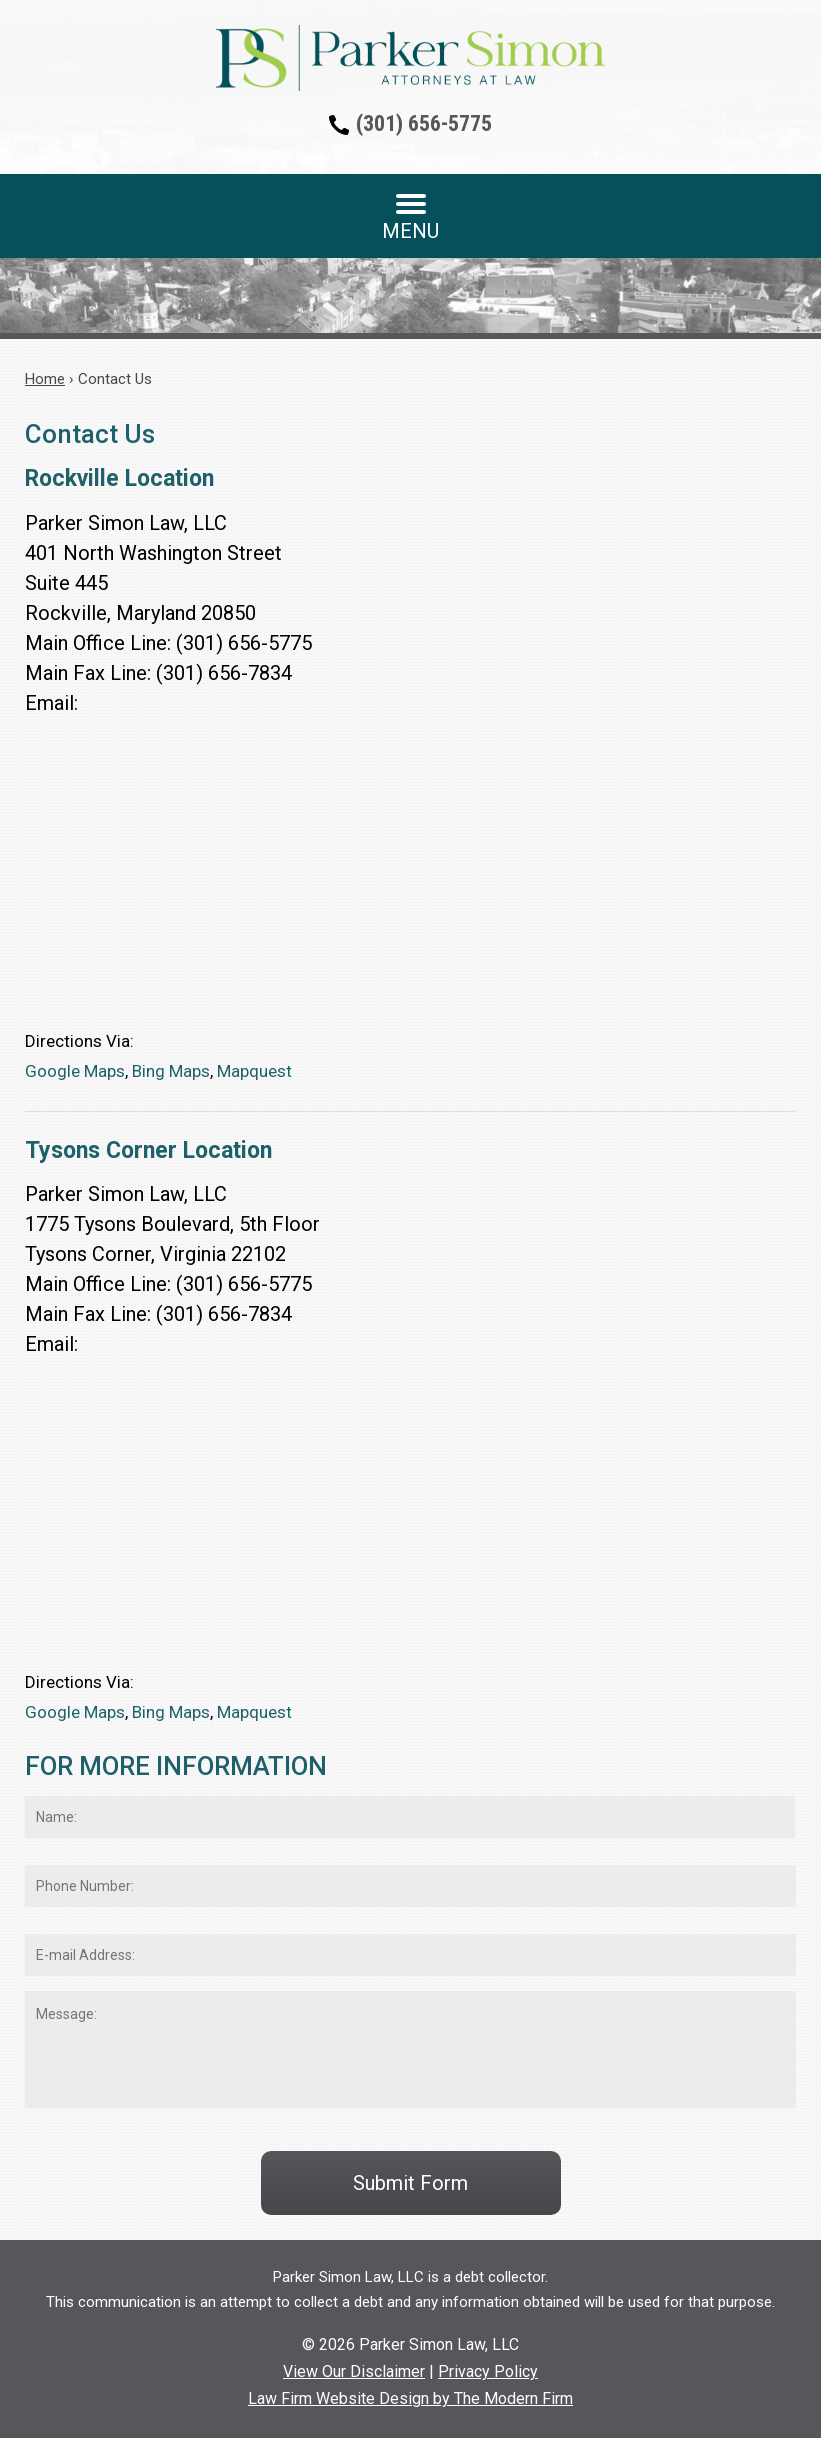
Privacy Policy (488, 2371)
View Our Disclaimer (354, 2371)
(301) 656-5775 (424, 123)
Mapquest (254, 1071)
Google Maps (75, 1071)
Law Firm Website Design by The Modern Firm (410, 2398)
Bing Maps (171, 1071)
